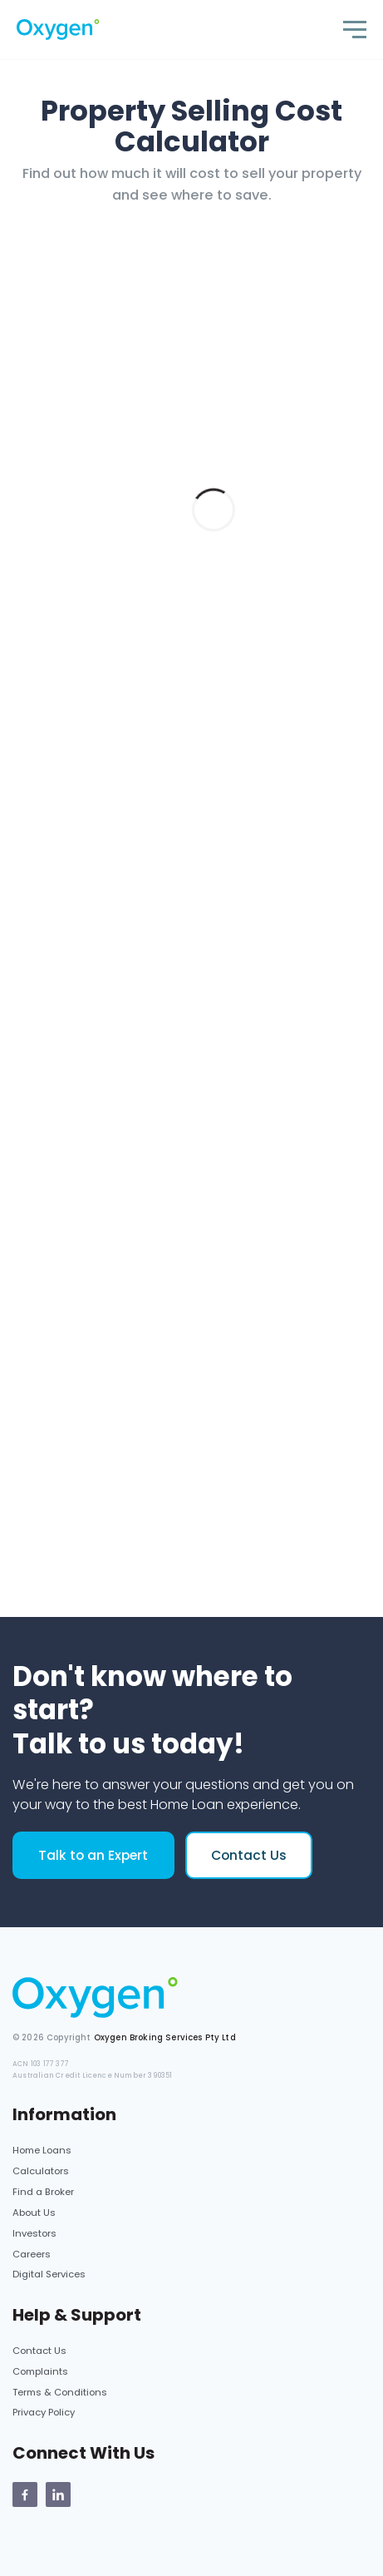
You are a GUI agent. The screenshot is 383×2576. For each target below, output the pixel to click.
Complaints (40, 2371)
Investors (34, 2233)
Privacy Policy (43, 2412)
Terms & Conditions (59, 2392)
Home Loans (41, 2150)
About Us (34, 2212)
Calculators (40, 2171)
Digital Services (49, 2274)
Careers (31, 2254)
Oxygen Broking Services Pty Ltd (165, 2037)
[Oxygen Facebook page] (24, 2494)
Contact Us (249, 1855)
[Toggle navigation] (354, 29)
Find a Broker (43, 2191)
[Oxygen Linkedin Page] (58, 2494)
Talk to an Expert (93, 1855)
